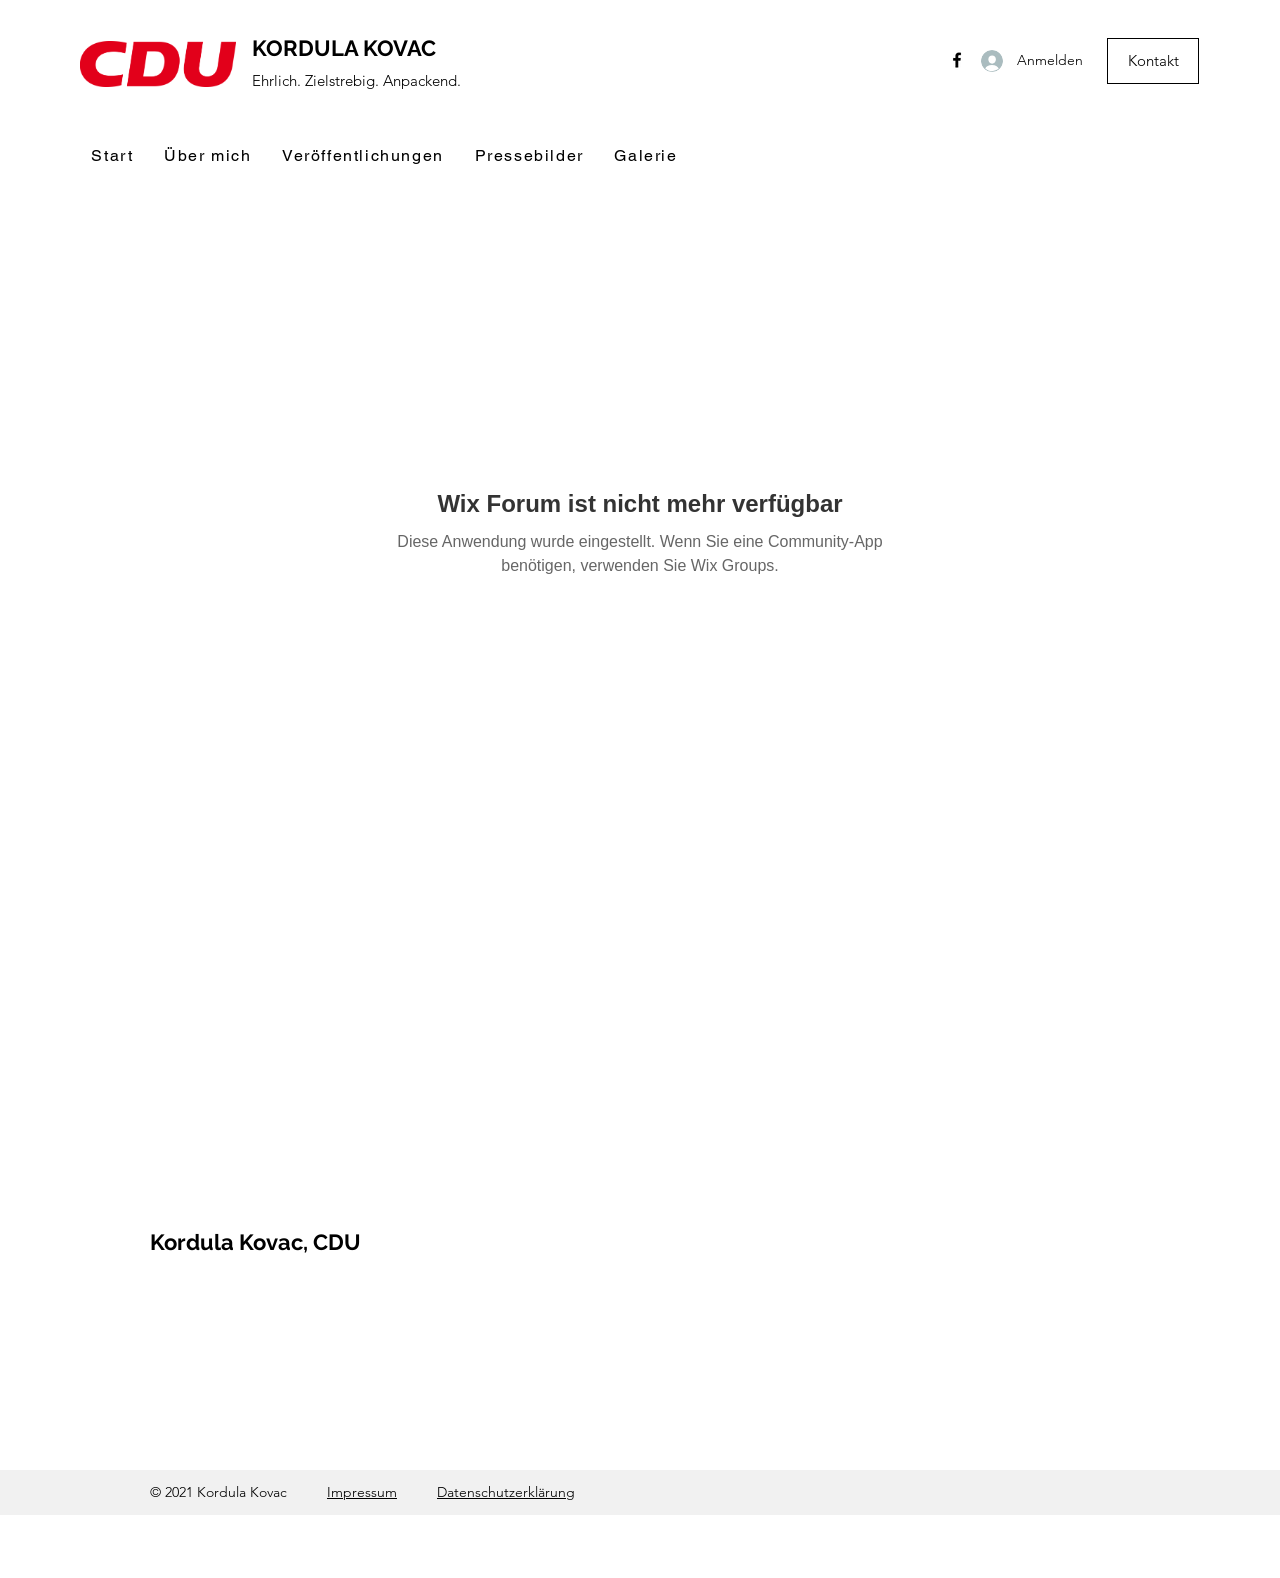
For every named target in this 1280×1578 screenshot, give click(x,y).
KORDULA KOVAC (344, 48)
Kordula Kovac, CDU (255, 1242)
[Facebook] (957, 60)
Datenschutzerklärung (506, 1492)
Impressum (362, 1492)
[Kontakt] (1153, 61)
